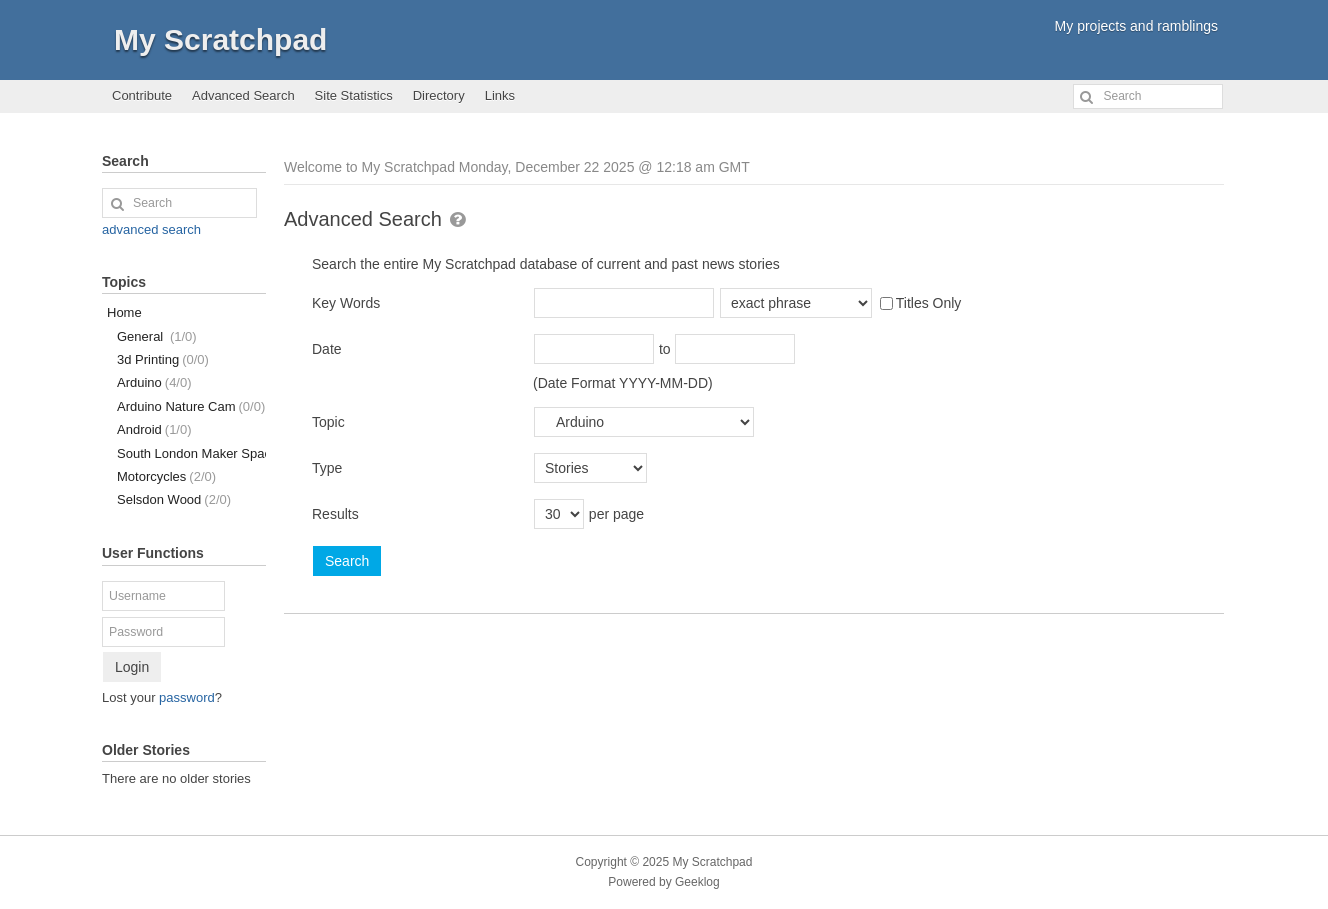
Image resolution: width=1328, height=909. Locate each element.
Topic (328, 422)
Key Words (346, 303)
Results (335, 514)
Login (132, 667)
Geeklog (697, 882)
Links (500, 95)
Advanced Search (243, 95)
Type (327, 468)
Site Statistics (354, 95)
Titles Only (921, 303)
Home (124, 312)
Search (347, 561)
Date (327, 349)
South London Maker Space (191, 453)
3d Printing (163, 359)
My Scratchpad (220, 39)
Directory (439, 95)
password (187, 697)
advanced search (151, 229)
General (157, 336)
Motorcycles (166, 476)
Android (154, 429)
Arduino (154, 382)
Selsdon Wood (174, 499)
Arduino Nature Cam (191, 406)
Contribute (142, 95)
